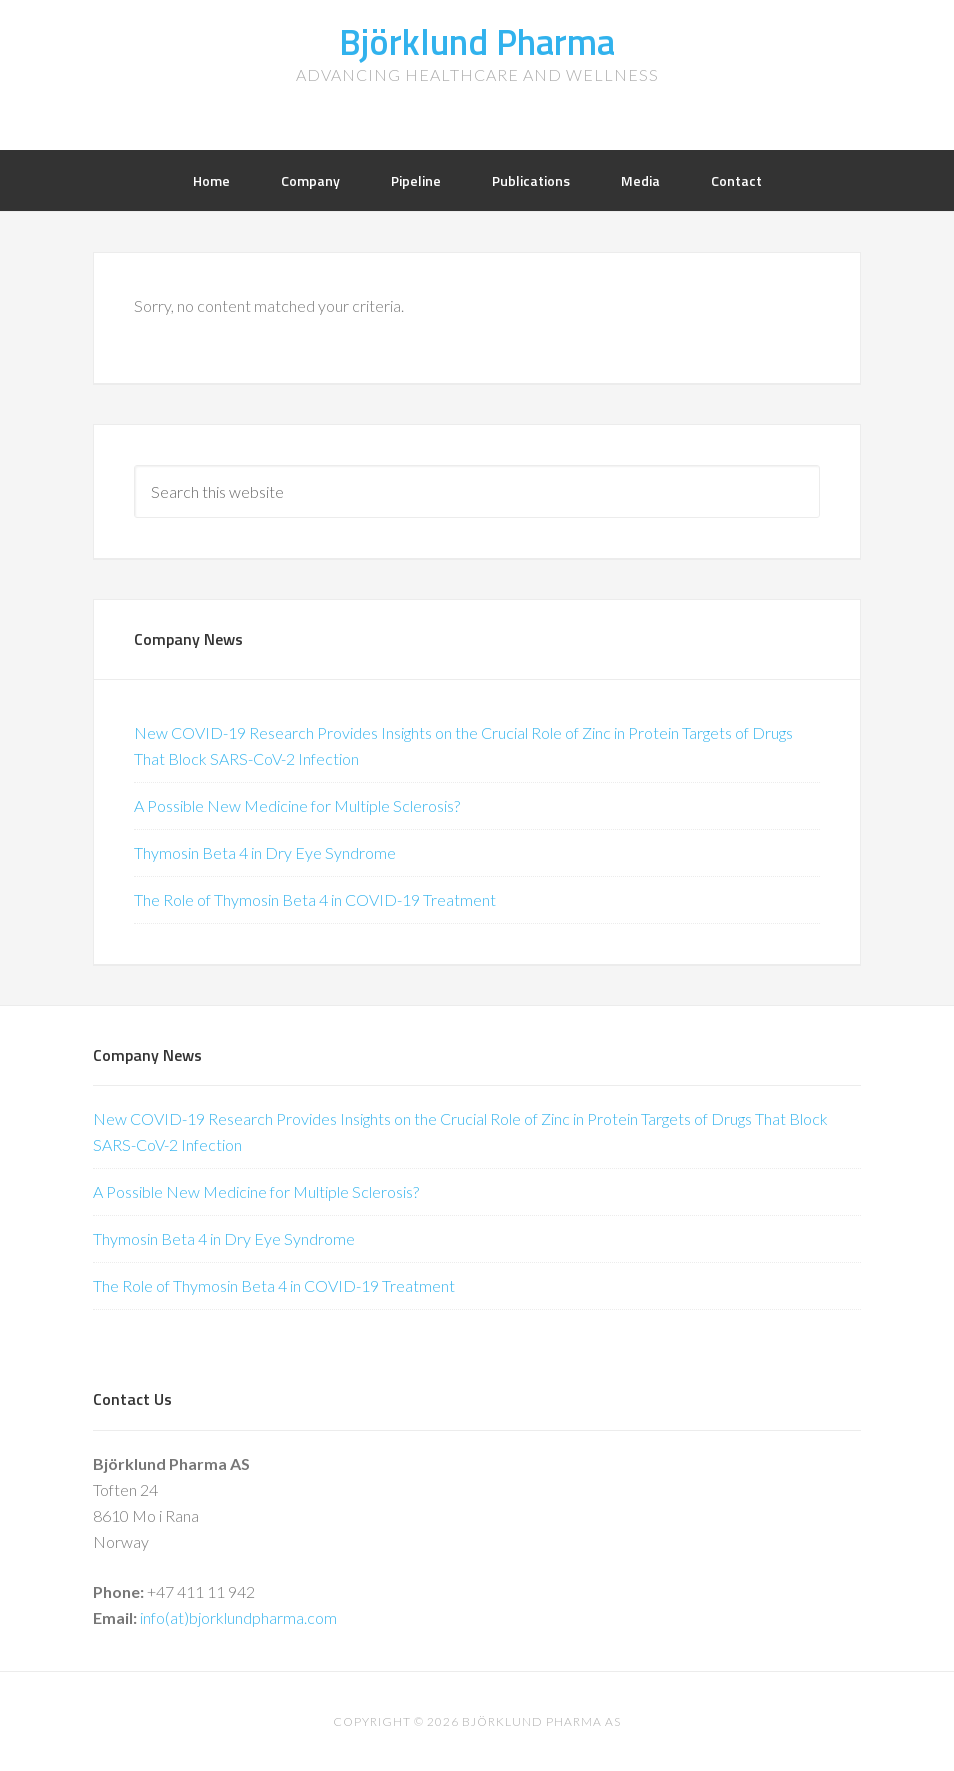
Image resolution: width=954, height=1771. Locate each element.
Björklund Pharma (477, 41)
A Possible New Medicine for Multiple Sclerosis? (297, 805)
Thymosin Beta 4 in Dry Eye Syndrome (265, 852)
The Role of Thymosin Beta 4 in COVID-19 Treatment (315, 899)
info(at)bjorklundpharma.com (238, 1617)
